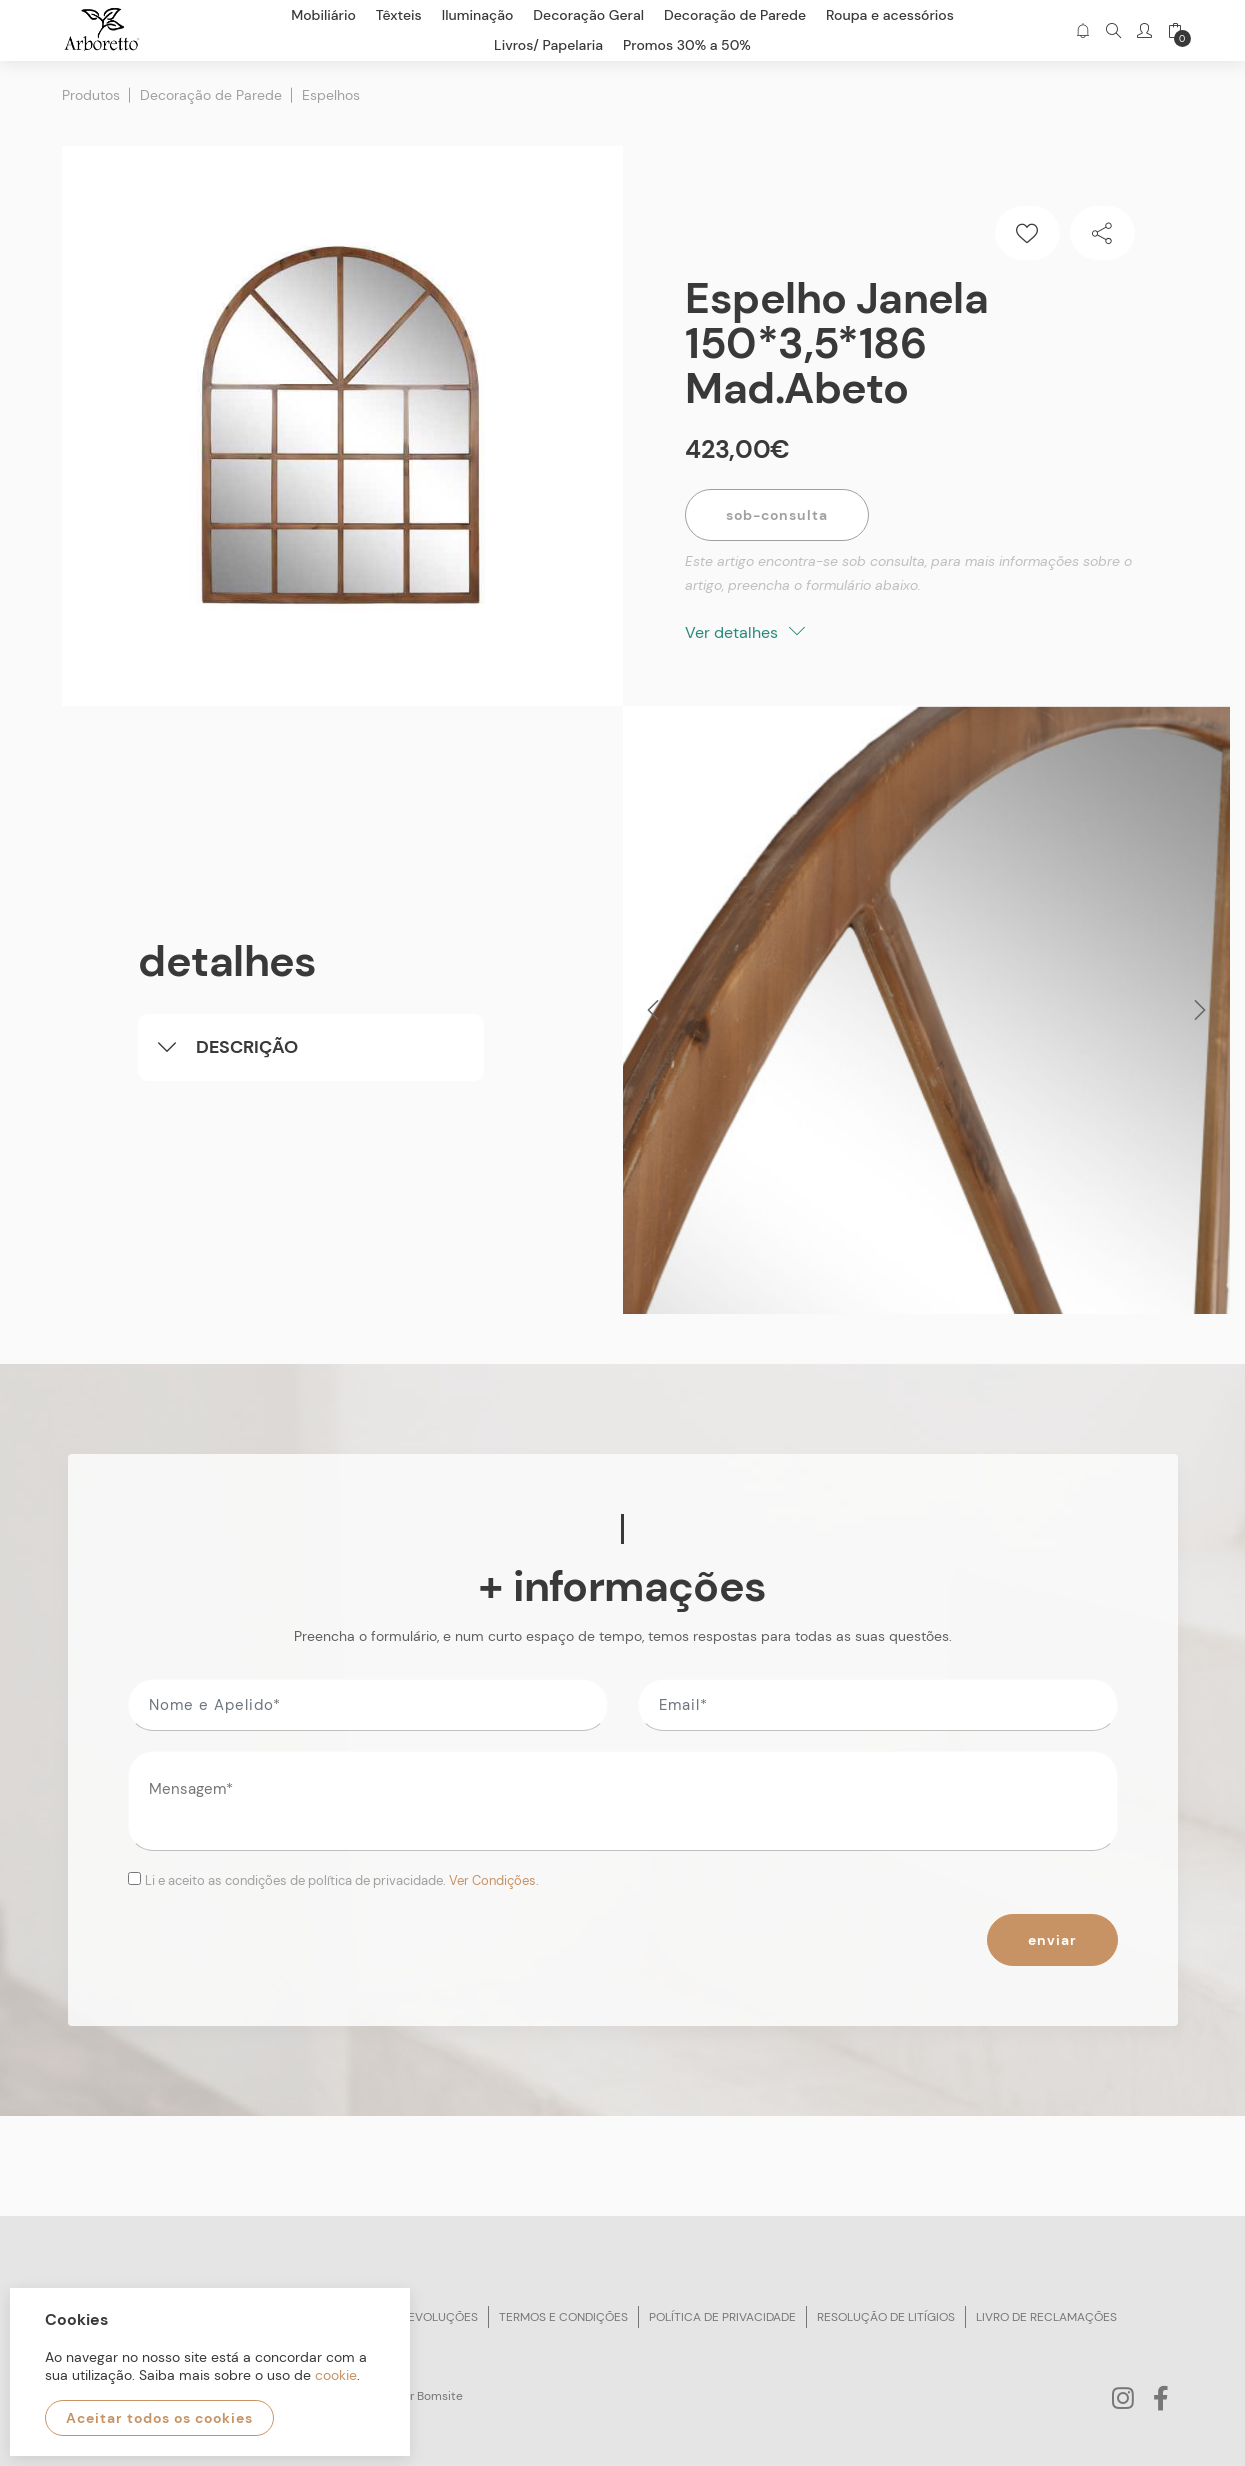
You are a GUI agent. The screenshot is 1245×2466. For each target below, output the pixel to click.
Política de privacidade (722, 2317)
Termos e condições (563, 2317)
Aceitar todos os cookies (159, 2418)
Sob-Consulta (777, 515)
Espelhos (331, 95)
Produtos (91, 95)
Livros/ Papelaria (548, 45)
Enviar (1052, 1940)
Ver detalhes (745, 632)
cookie (336, 2375)
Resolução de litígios (886, 2317)
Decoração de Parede (211, 95)
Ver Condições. (494, 1880)
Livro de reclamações (1046, 2317)
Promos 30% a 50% (687, 45)
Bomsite (440, 2396)
